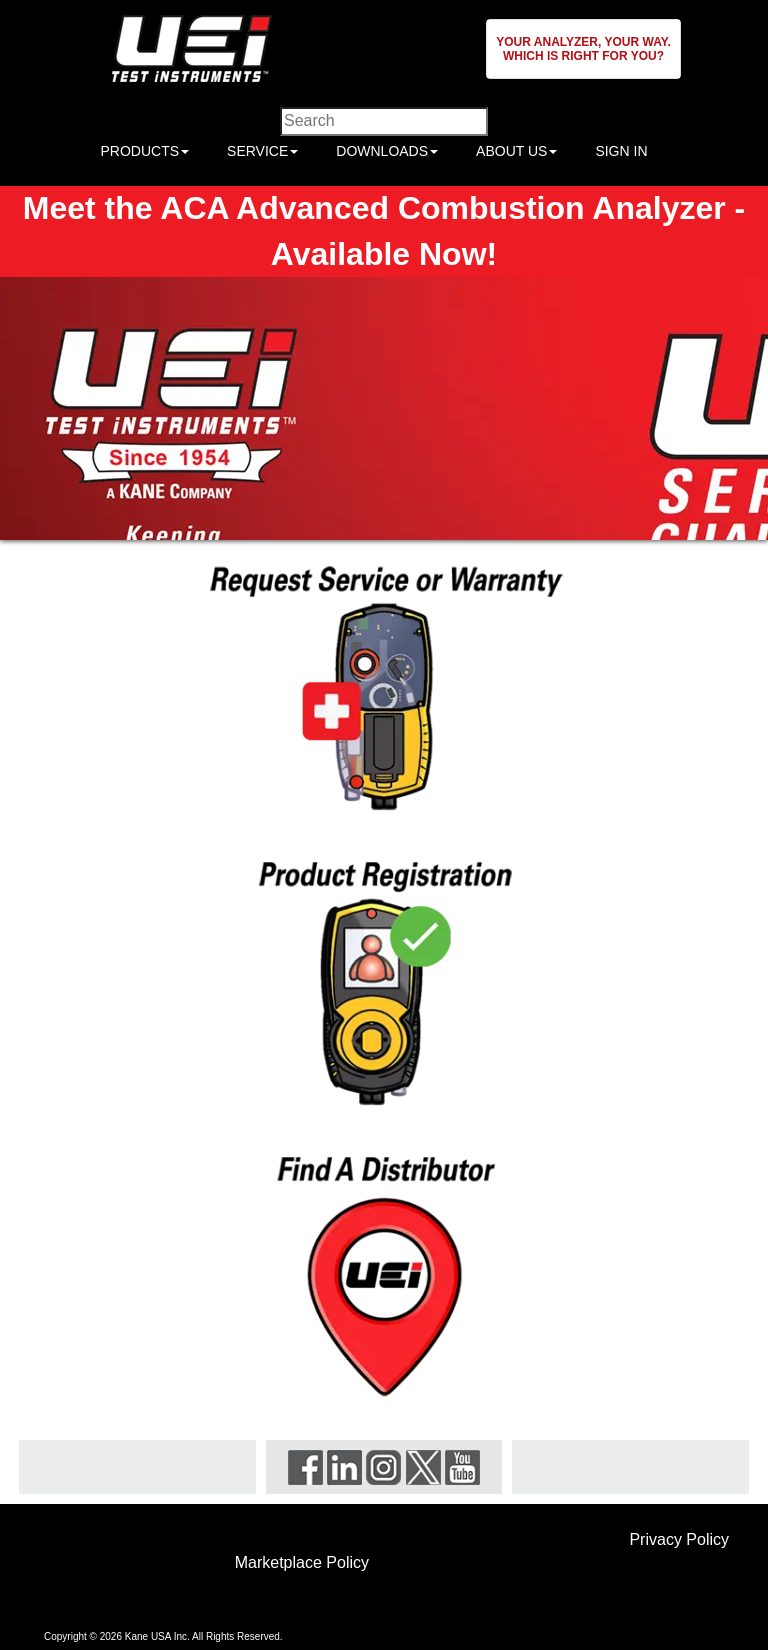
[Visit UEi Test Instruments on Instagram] (383, 1465)
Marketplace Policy (302, 1562)
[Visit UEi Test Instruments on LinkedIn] (344, 1465)
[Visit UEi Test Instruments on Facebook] (305, 1465)
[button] (583, 49)
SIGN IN (621, 151)
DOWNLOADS (387, 151)
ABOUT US (516, 151)
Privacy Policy (679, 1539)
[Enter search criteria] (384, 121)
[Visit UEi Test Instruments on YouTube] (462, 1465)
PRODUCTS (144, 151)
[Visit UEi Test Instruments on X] (423, 1465)
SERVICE (262, 151)
